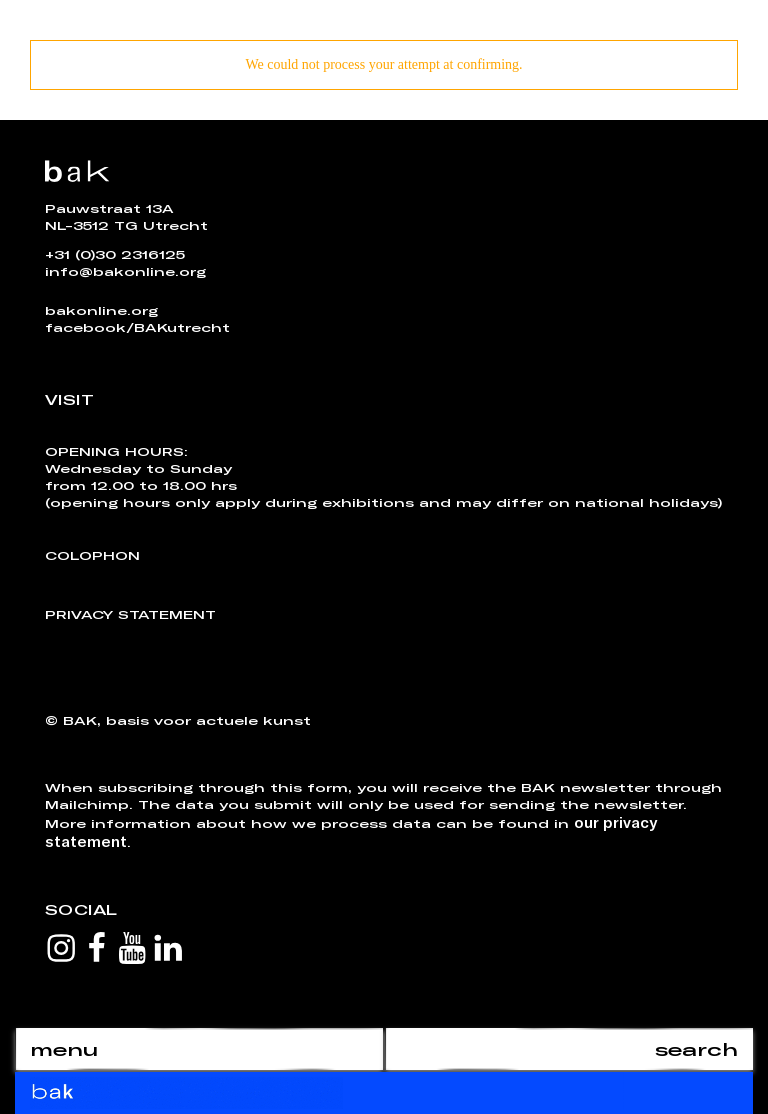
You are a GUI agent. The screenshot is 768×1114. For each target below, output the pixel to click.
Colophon (92, 555)
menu (64, 1049)
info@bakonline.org (125, 271)
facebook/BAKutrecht (137, 327)
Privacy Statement (130, 614)
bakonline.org (101, 310)
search (696, 1049)
